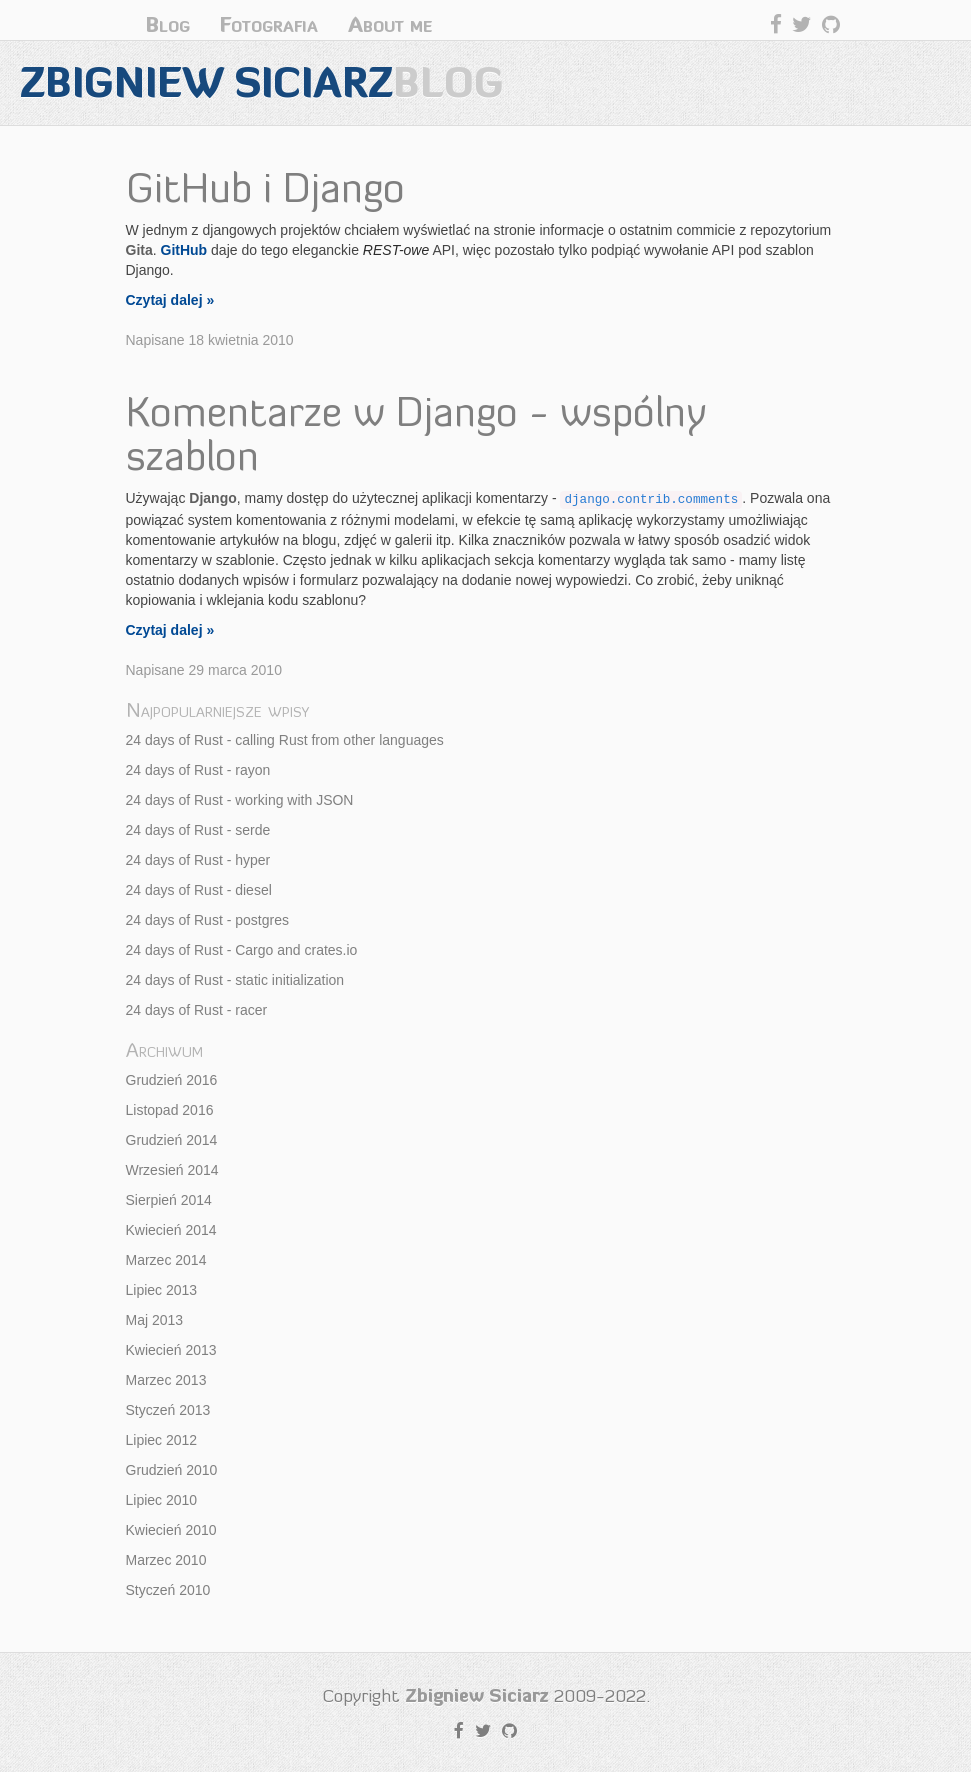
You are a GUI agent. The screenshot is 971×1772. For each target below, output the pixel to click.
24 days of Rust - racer (197, 1010)
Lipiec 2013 (162, 1290)
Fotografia (269, 24)
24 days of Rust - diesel (199, 890)
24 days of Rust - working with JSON (240, 800)
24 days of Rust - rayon (198, 770)
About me (390, 24)
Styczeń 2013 (168, 1410)
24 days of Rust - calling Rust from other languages (285, 740)
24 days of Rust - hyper (198, 860)
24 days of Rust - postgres (207, 920)
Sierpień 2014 (169, 1200)
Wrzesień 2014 (172, 1170)
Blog (168, 24)
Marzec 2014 (166, 1260)
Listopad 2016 (170, 1110)
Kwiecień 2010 (171, 1530)
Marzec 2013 (166, 1380)
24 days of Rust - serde (198, 830)
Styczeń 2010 (168, 1590)
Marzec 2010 (166, 1560)
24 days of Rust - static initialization (235, 980)
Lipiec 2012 (162, 1440)
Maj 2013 (155, 1320)
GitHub (184, 250)
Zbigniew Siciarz (262, 82)
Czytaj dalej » (170, 300)
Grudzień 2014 (172, 1140)
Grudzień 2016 (172, 1080)
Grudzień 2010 (172, 1470)
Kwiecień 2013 (171, 1350)
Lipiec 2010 (162, 1500)
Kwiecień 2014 (171, 1230)
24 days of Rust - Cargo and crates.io (242, 950)
